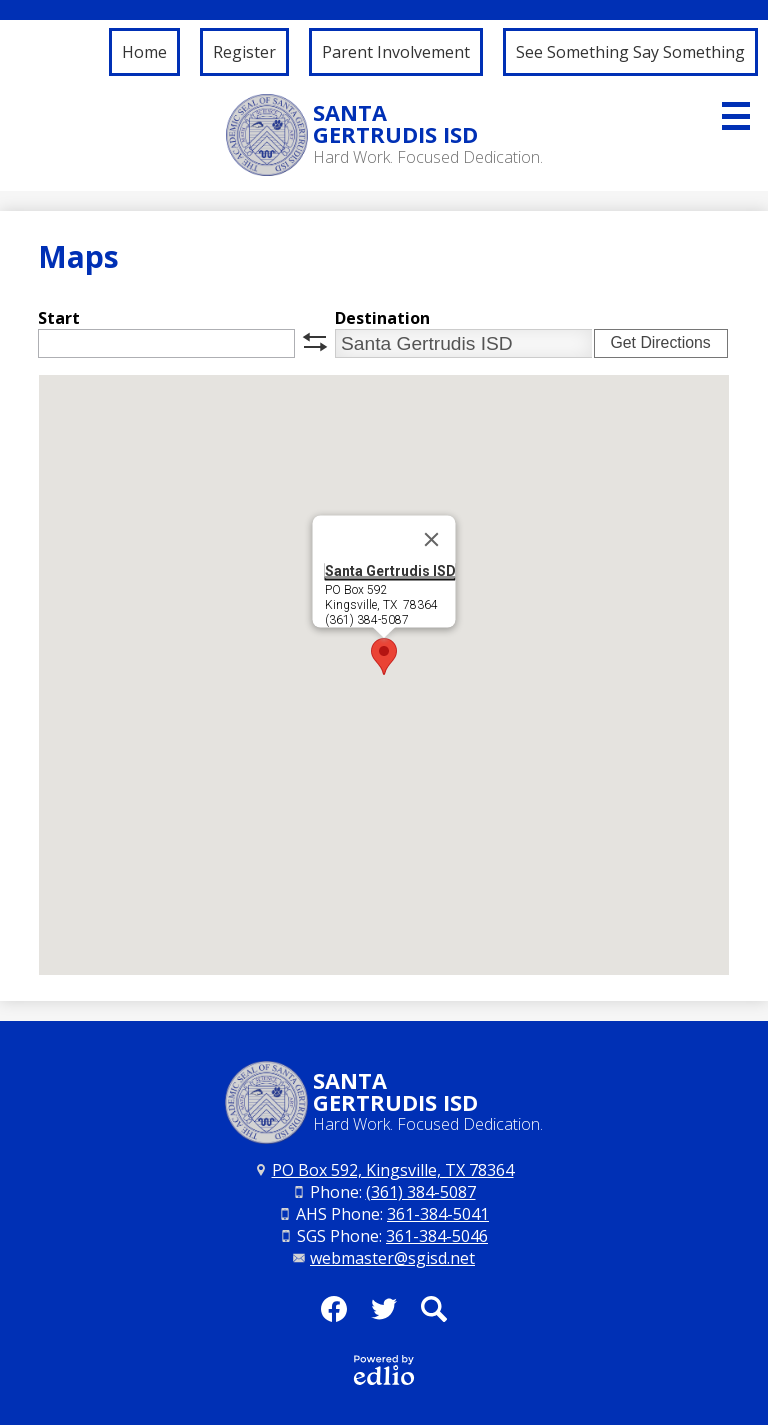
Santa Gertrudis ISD (390, 571)
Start (59, 318)
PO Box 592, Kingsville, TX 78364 (393, 1170)
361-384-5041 (438, 1214)
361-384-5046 (437, 1236)
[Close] (432, 540)
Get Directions (660, 342)
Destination (382, 318)
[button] (384, 656)
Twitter (384, 1315)
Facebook (334, 1315)
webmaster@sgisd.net (392, 1258)
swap (315, 342)
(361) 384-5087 (421, 1192)
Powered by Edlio (384, 1370)
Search (434, 1315)
